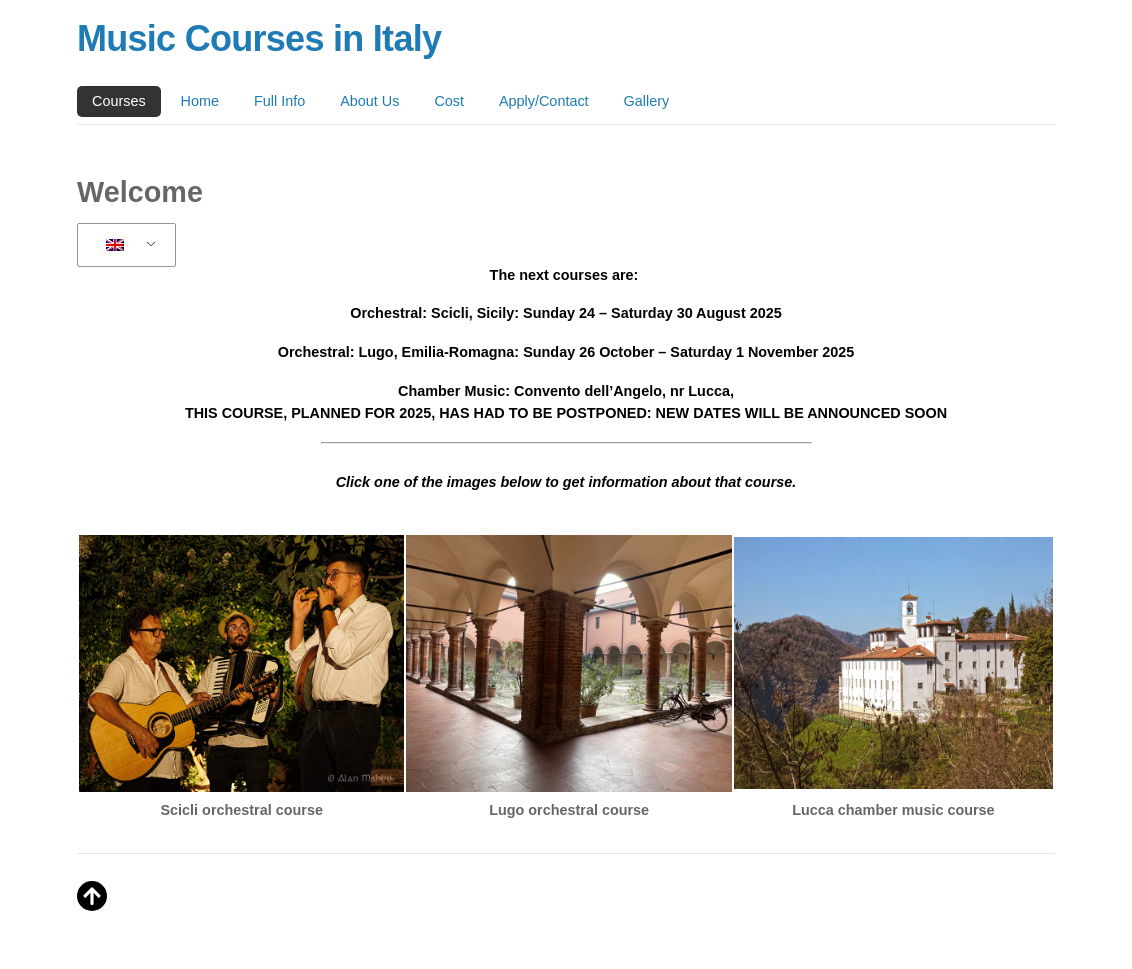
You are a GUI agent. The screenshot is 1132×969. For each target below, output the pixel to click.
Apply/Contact (544, 101)
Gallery (647, 101)
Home (200, 101)
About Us (369, 101)
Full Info (279, 101)
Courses (119, 101)
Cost (449, 101)
